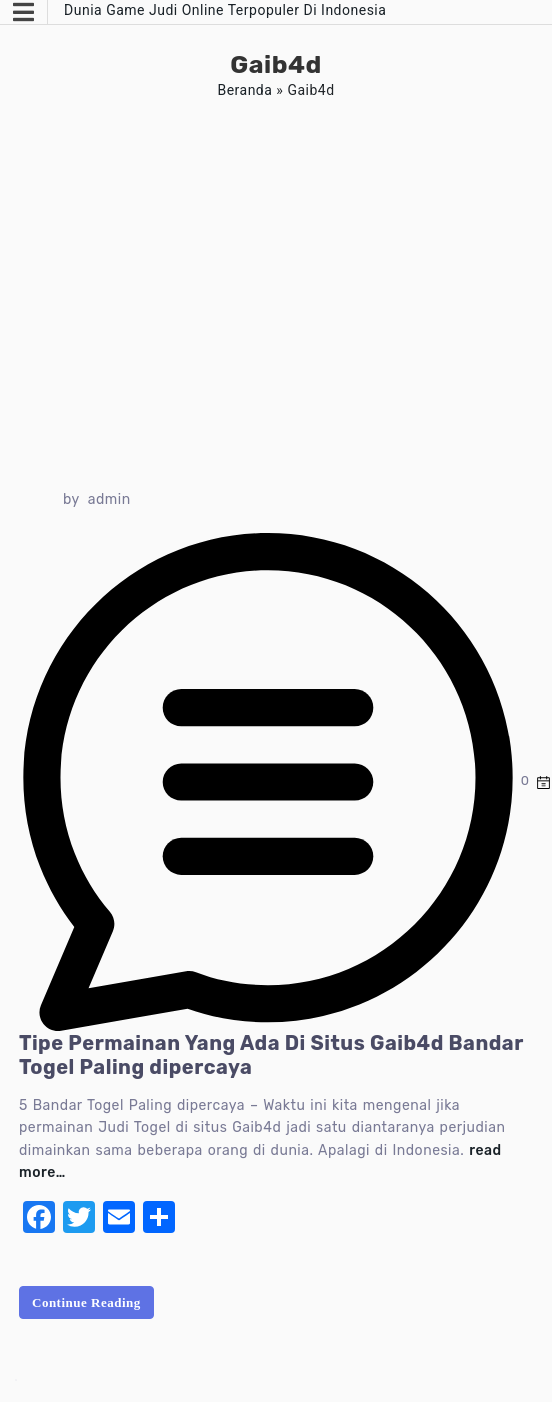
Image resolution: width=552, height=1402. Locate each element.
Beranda (244, 90)
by (71, 499)
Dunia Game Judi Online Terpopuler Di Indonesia (225, 10)
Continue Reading (86, 1302)
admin (109, 499)
